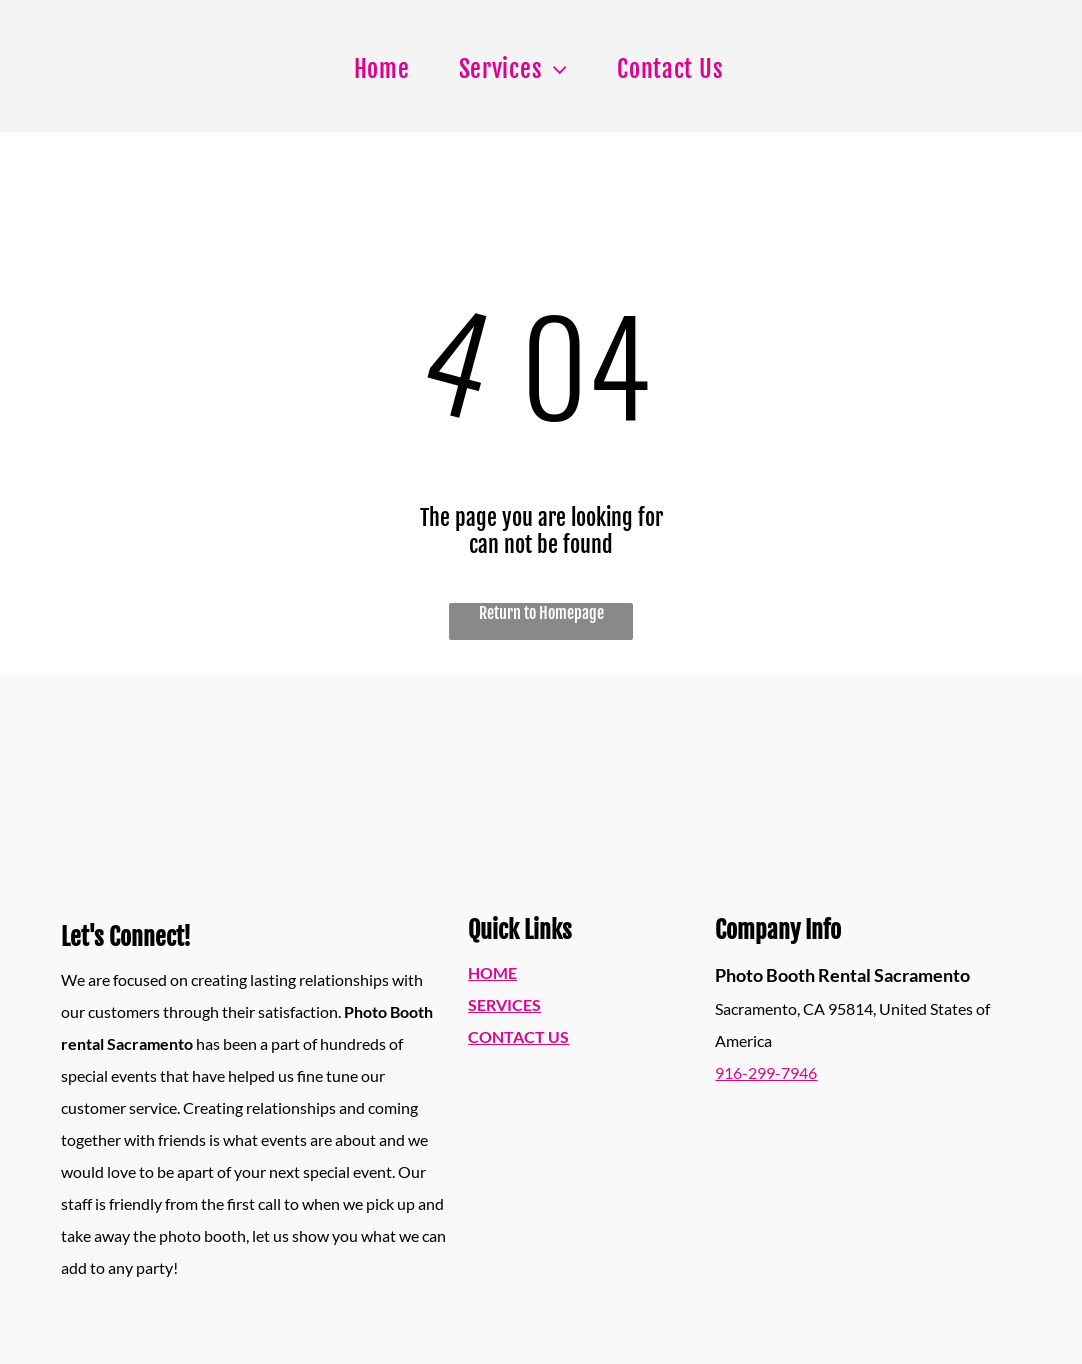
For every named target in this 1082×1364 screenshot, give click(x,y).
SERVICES (504, 1004)
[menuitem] (389, 69)
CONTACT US (518, 1036)
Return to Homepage (541, 613)
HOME (492, 972)
